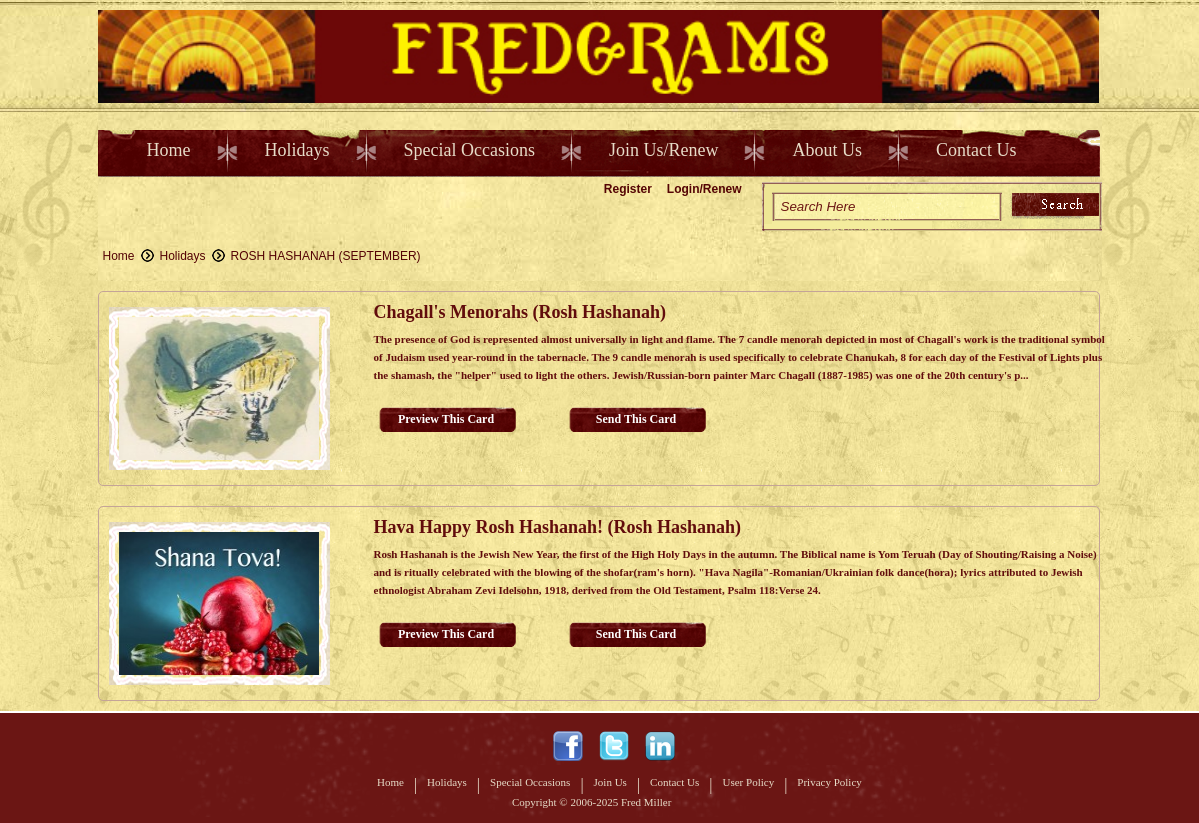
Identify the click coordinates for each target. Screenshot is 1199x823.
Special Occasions (469, 150)
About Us (827, 150)
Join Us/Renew (664, 150)
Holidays (297, 150)
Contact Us (976, 150)
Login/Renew (704, 189)
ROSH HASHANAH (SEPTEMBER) (326, 256)
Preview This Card (446, 419)
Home (169, 150)
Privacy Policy (829, 782)
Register (628, 189)
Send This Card (636, 419)
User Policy (749, 782)
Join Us (610, 782)
